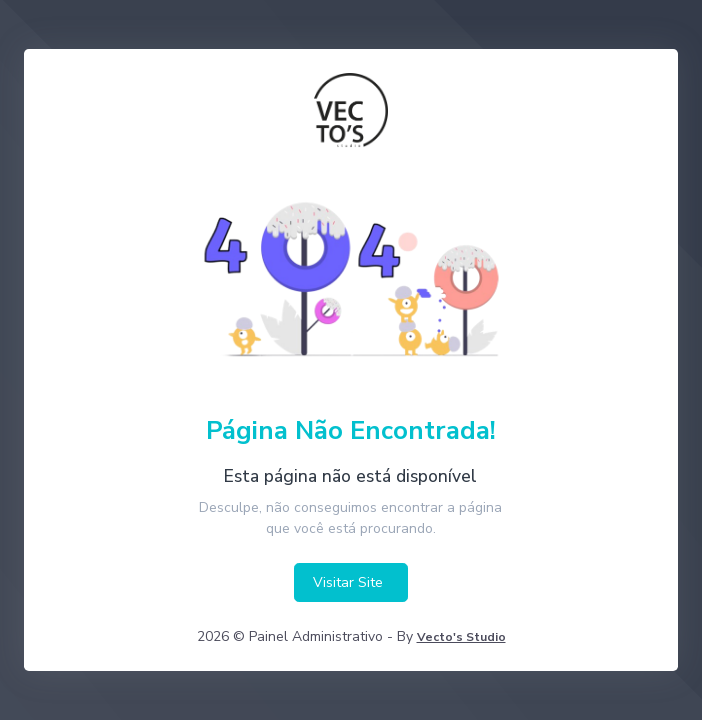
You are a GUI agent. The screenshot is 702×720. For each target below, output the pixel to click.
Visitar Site (348, 582)
